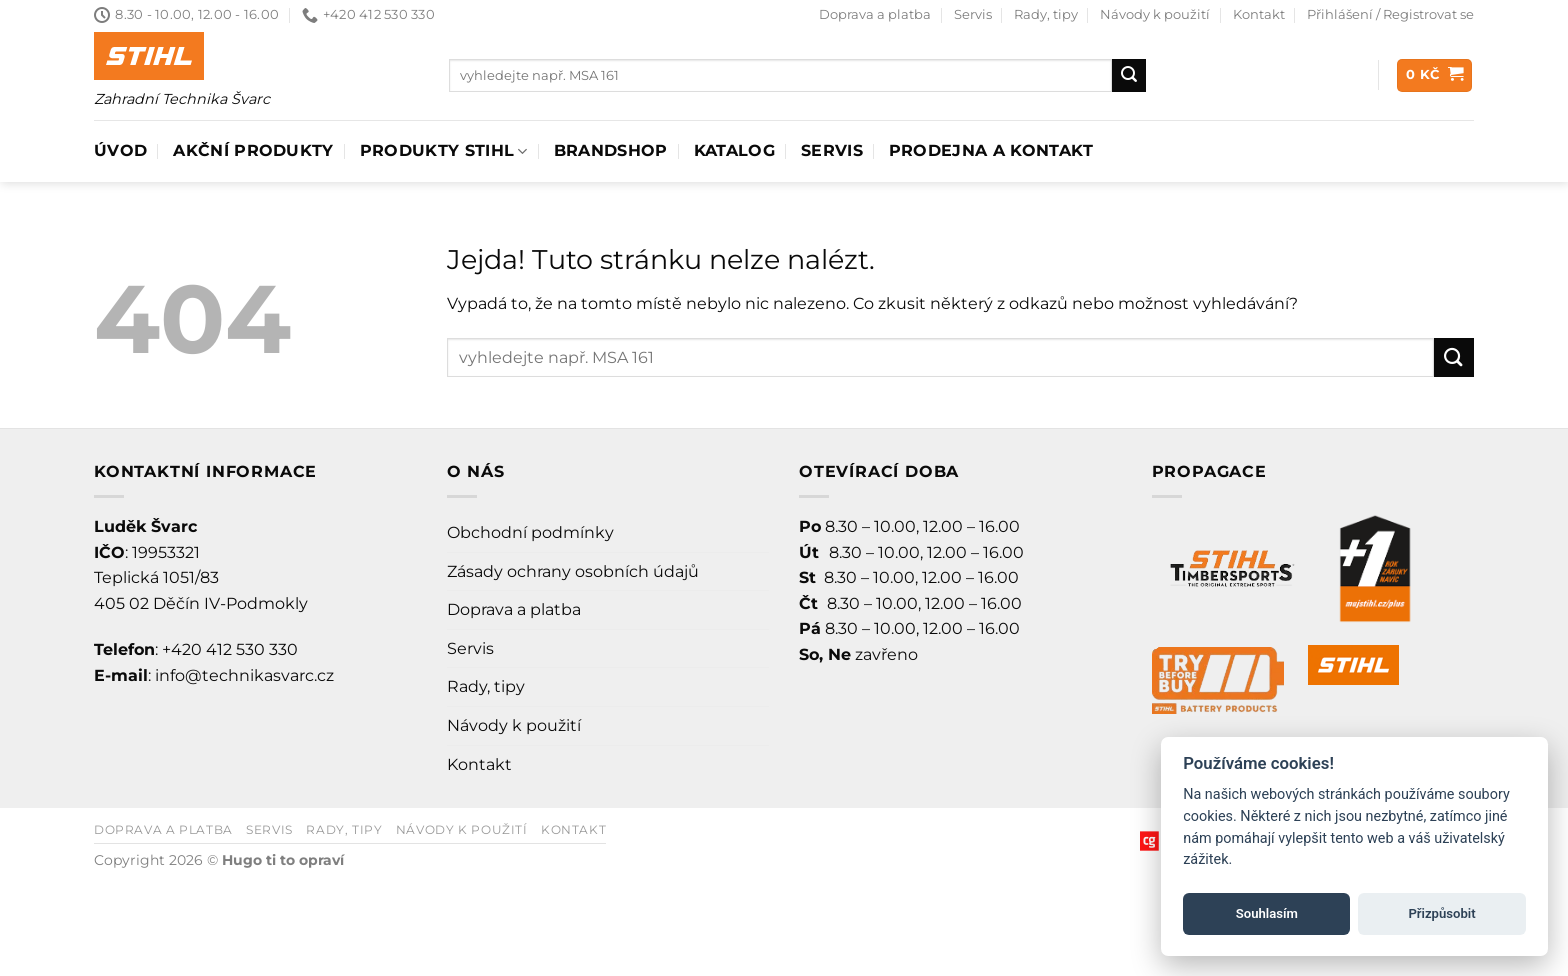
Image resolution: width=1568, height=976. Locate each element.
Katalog (734, 150)
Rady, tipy (1046, 14)
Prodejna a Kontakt (991, 150)
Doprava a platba (875, 14)
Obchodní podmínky (530, 532)
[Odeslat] (1129, 76)
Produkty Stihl (444, 151)
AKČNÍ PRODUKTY (253, 150)
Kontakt (1259, 14)
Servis (973, 14)
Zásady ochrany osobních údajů (573, 571)
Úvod (120, 150)
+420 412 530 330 (230, 649)
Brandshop (611, 150)
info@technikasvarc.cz (244, 675)
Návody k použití (1155, 14)
